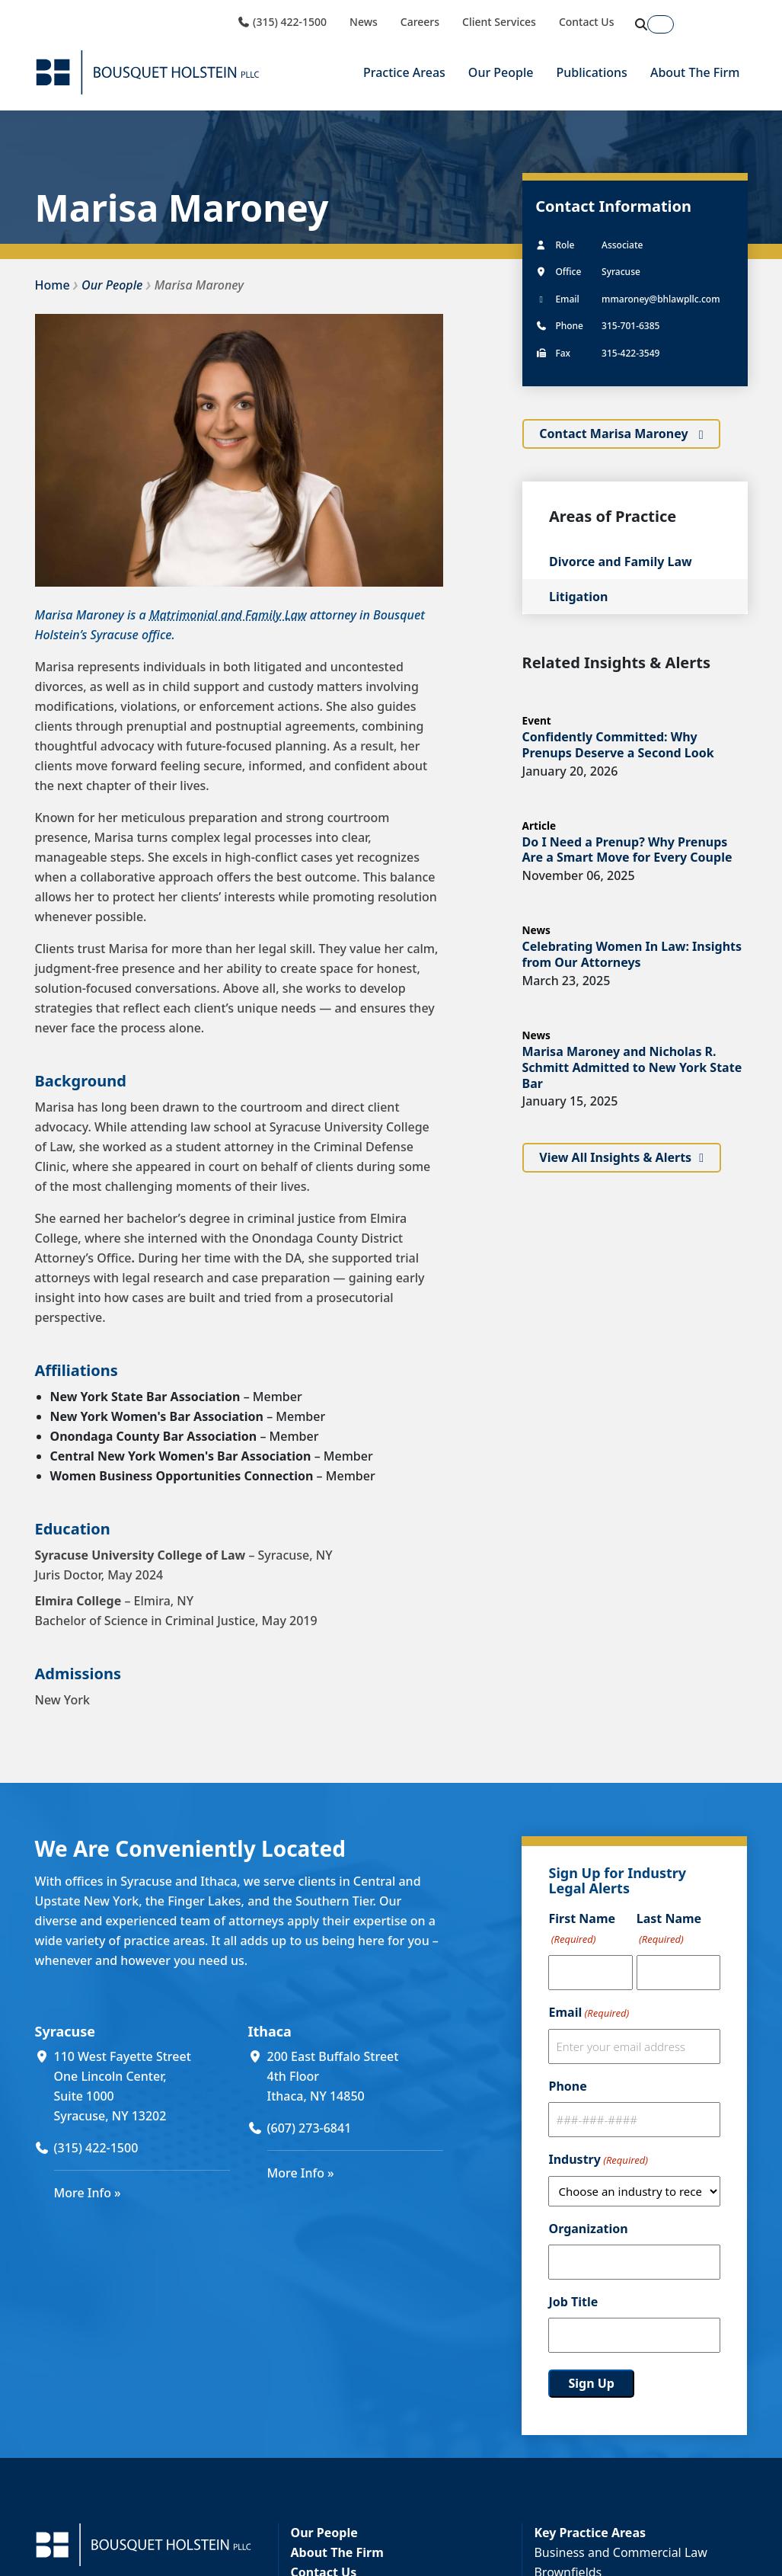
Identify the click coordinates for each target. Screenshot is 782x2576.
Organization (587, 2228)
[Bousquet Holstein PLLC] (147, 72)
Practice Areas (404, 72)
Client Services (499, 22)
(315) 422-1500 (282, 22)
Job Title (573, 2301)
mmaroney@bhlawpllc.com (661, 299)
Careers (420, 22)
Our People (501, 72)
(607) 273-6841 (309, 2128)
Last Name (669, 1929)
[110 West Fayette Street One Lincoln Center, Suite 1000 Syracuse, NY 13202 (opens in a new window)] (142, 2086)
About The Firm (695, 72)
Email (588, 2013)
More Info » (87, 2192)
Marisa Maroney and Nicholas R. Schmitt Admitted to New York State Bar (632, 1067)
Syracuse (65, 2031)
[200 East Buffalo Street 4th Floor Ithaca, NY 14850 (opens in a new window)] (355, 2076)
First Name (581, 1929)
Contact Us (586, 22)
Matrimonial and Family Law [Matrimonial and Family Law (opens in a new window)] (228, 614)
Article (539, 825)
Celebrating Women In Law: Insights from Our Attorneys (632, 954)
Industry (597, 2160)
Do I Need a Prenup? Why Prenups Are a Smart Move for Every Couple (627, 850)
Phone (567, 2086)
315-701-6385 (630, 325)
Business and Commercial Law (620, 2552)
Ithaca (270, 2031)
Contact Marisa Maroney (615, 434)
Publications (592, 72)
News (364, 22)
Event (536, 720)
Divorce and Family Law (620, 561)
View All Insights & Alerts (615, 1157)
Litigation (578, 596)
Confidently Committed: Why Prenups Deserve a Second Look (618, 744)
